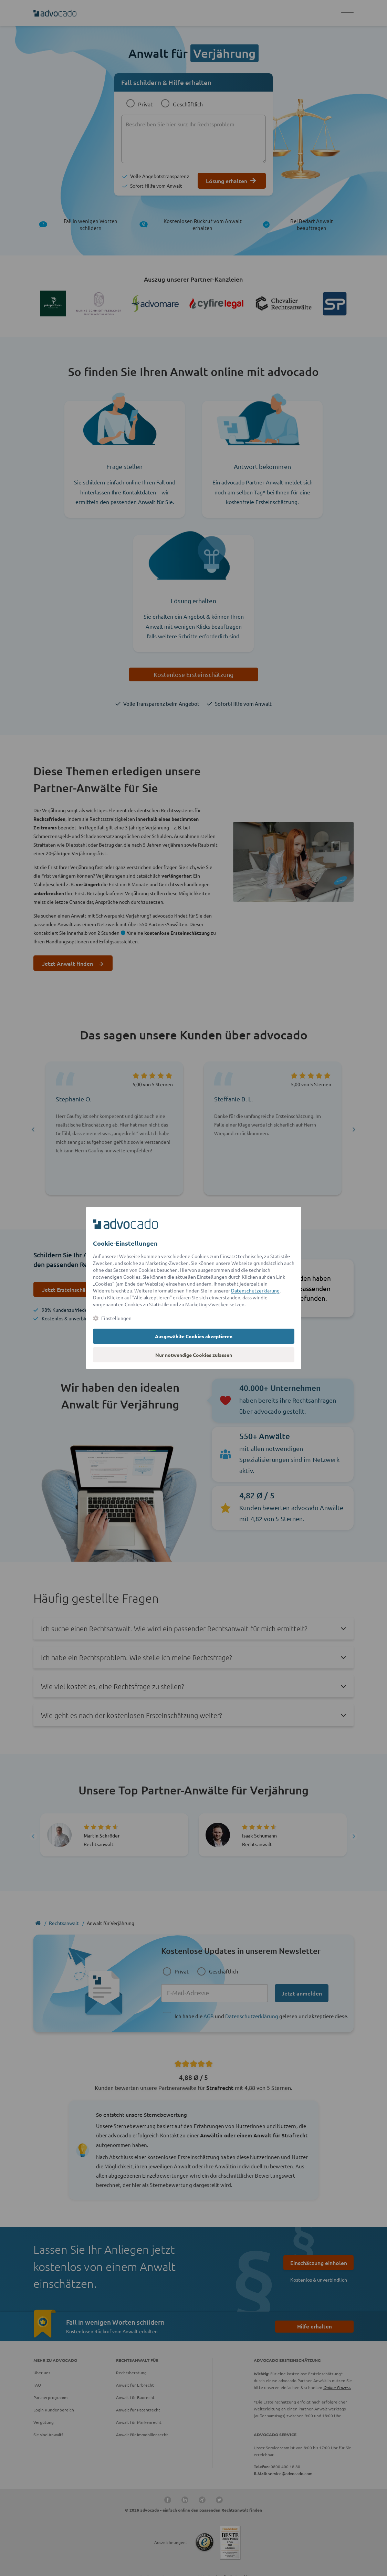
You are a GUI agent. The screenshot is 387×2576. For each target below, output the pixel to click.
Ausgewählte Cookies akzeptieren (193, 1336)
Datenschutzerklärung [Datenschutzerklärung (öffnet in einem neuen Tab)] (255, 1290)
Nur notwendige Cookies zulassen (193, 1355)
